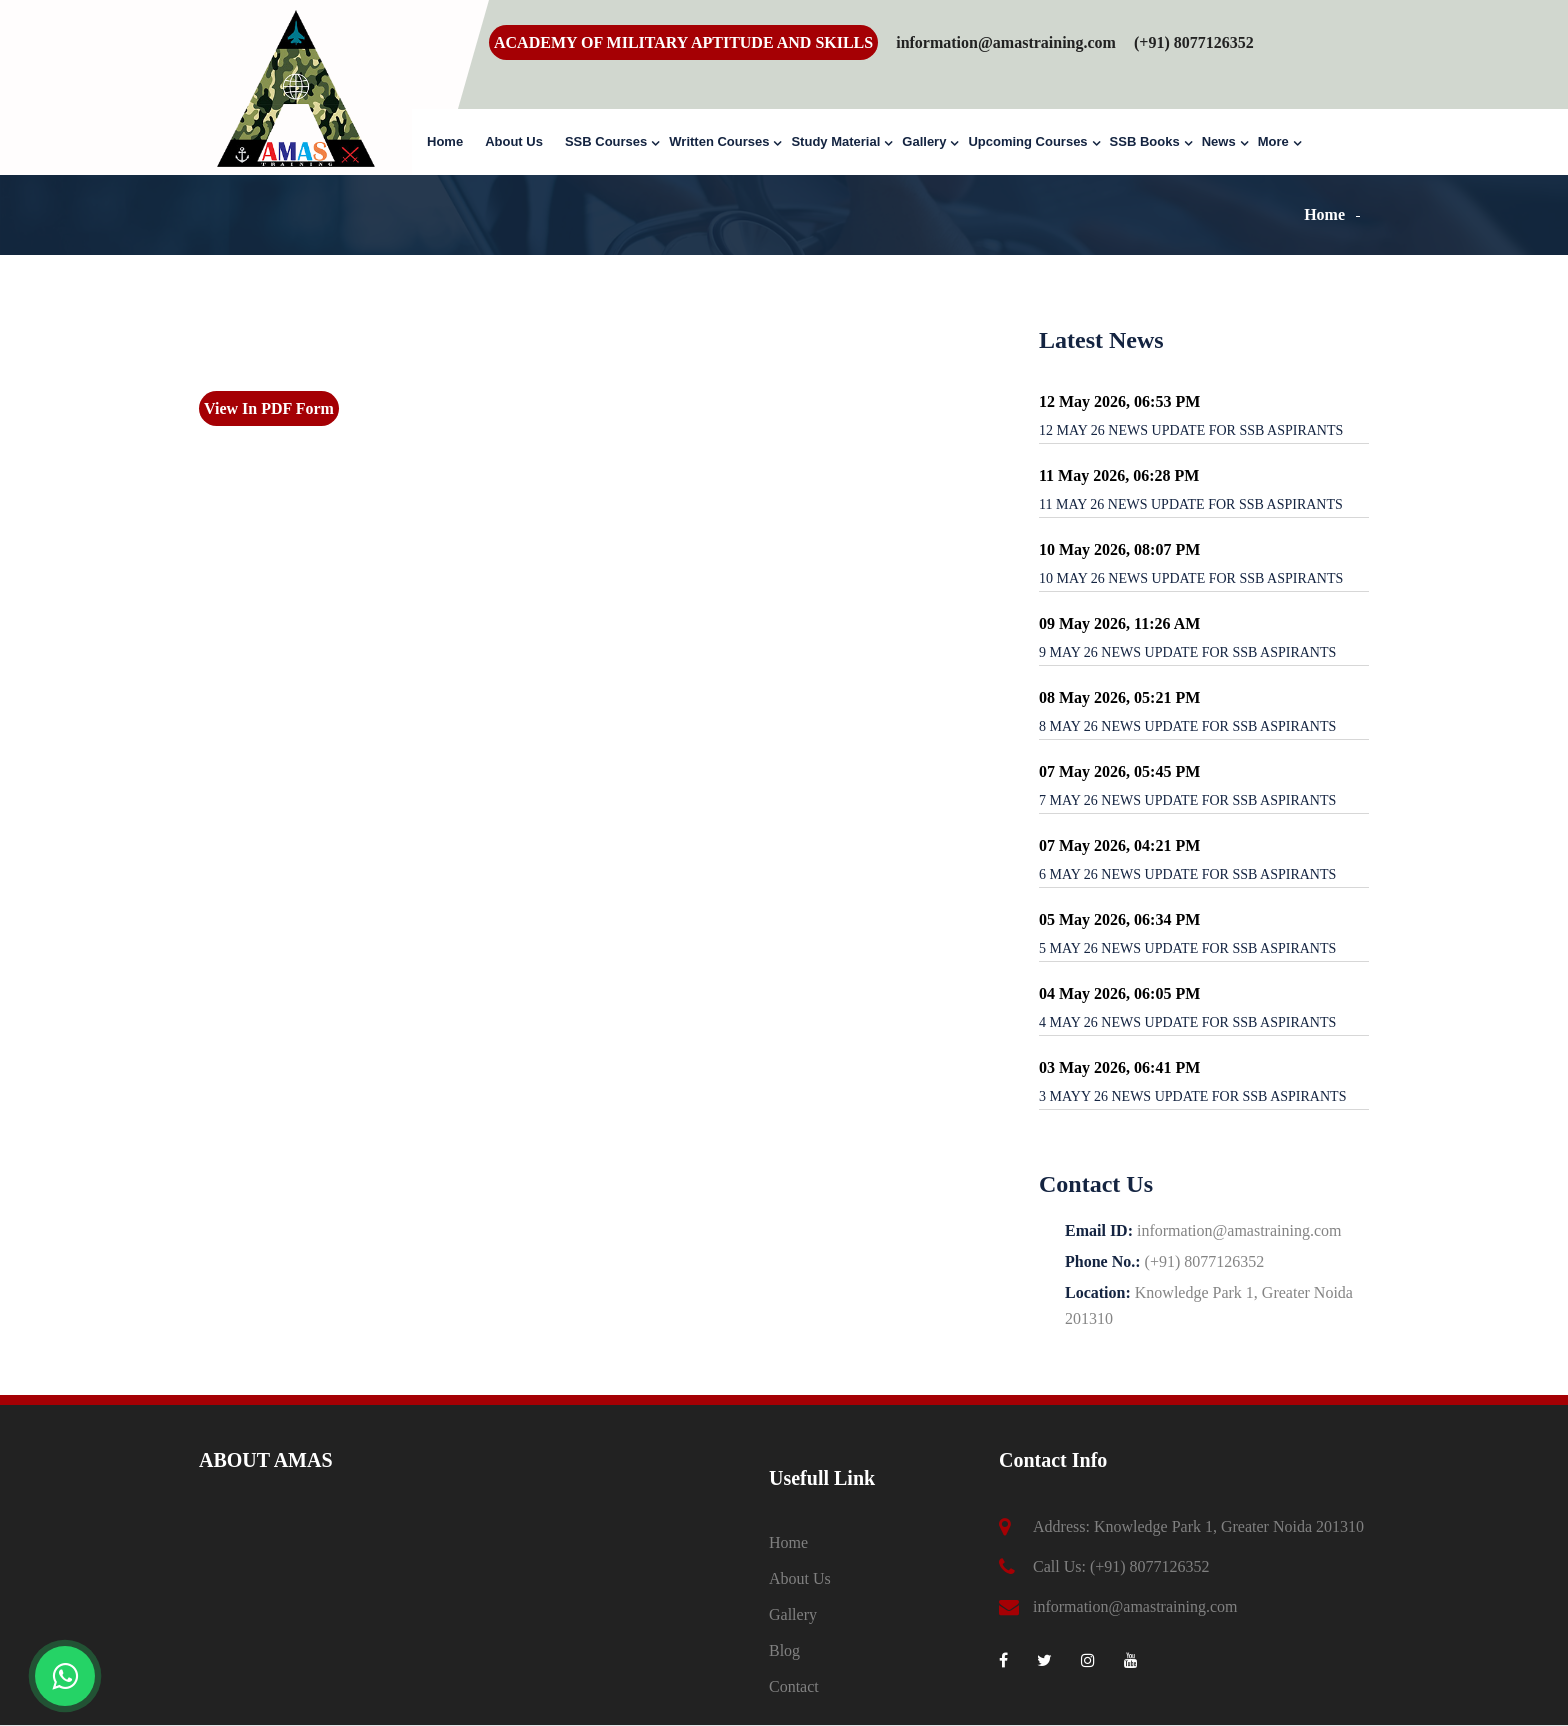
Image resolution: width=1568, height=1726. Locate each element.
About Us (514, 141)
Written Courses (719, 141)
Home (445, 141)
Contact (794, 1686)
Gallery (924, 141)
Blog (784, 1650)
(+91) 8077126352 (1150, 1566)
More (1273, 141)
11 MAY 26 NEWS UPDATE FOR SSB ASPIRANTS (1191, 504)
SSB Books (1145, 141)
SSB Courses (606, 141)
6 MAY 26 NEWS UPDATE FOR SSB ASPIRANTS (1187, 874)
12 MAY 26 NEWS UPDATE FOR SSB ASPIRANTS (1191, 430)
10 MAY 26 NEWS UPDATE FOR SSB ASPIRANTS (1191, 578)
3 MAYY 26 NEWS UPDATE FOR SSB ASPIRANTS (1192, 1096)
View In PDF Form (269, 408)
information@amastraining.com (1006, 42)
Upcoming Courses (1027, 141)
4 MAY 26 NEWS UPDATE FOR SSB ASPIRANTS (1187, 1022)
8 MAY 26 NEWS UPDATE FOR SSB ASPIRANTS (1187, 726)
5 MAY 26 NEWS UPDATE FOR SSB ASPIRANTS (1187, 948)
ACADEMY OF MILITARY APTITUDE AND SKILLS (683, 42)
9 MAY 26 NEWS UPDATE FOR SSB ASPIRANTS (1187, 652)
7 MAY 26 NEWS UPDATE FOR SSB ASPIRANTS (1187, 800)
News (1219, 141)
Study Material (835, 141)
